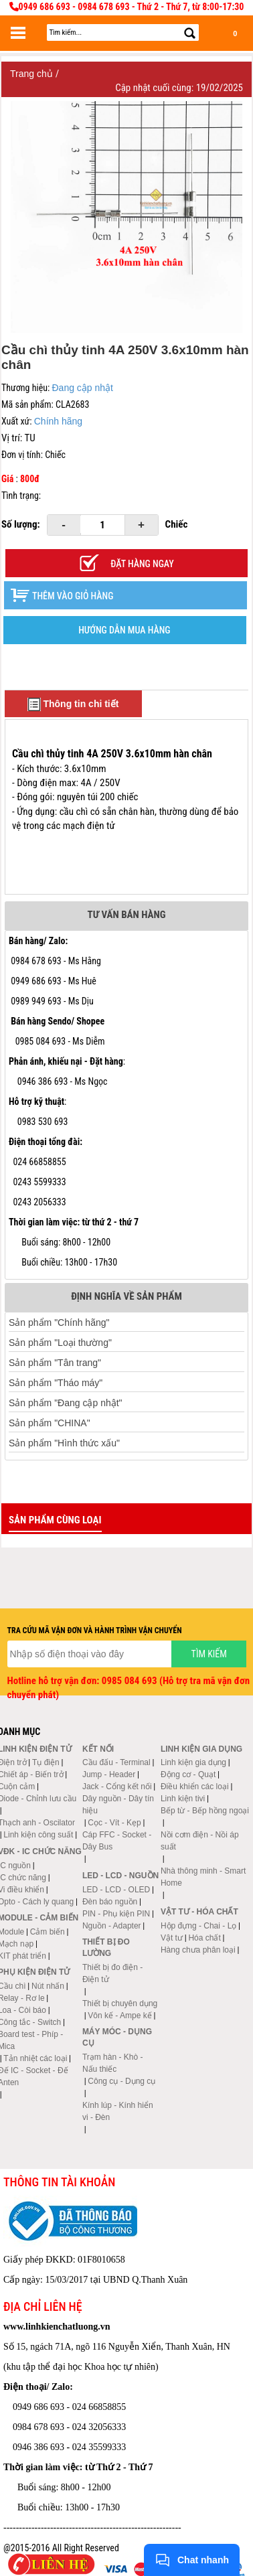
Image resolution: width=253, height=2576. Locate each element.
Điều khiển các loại (195, 1786)
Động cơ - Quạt (188, 1774)
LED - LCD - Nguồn (120, 1875)
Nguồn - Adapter (111, 1925)
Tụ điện (46, 1762)
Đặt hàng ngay (142, 563)
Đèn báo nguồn (109, 1901)
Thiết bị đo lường (106, 1947)
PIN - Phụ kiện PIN (116, 1913)
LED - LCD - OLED (116, 1889)
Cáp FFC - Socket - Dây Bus (116, 1840)
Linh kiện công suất (38, 1834)
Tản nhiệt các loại (35, 2058)
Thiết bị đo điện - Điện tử (112, 1973)
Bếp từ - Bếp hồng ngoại (205, 1810)
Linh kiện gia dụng (193, 1762)
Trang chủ (33, 73)
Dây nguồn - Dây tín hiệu (118, 1804)
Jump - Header (108, 1774)
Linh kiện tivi (183, 1798)
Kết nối (98, 1749)
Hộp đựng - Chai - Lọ (198, 1925)
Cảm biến (47, 1932)
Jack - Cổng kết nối (117, 1786)
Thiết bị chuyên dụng (119, 2003)
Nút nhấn (47, 1986)
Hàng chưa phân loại (198, 1950)
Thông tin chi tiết (73, 704)
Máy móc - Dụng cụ (117, 2037)
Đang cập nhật (82, 387)
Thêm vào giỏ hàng (72, 596)
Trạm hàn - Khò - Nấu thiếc (112, 2063)
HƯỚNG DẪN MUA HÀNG (124, 630)
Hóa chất (204, 1938)
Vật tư (172, 1938)
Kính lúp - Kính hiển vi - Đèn (117, 2111)
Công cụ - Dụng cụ (121, 2081)
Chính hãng (58, 421)
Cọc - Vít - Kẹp (114, 1822)
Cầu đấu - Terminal (116, 1762)
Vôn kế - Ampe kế (119, 2015)
